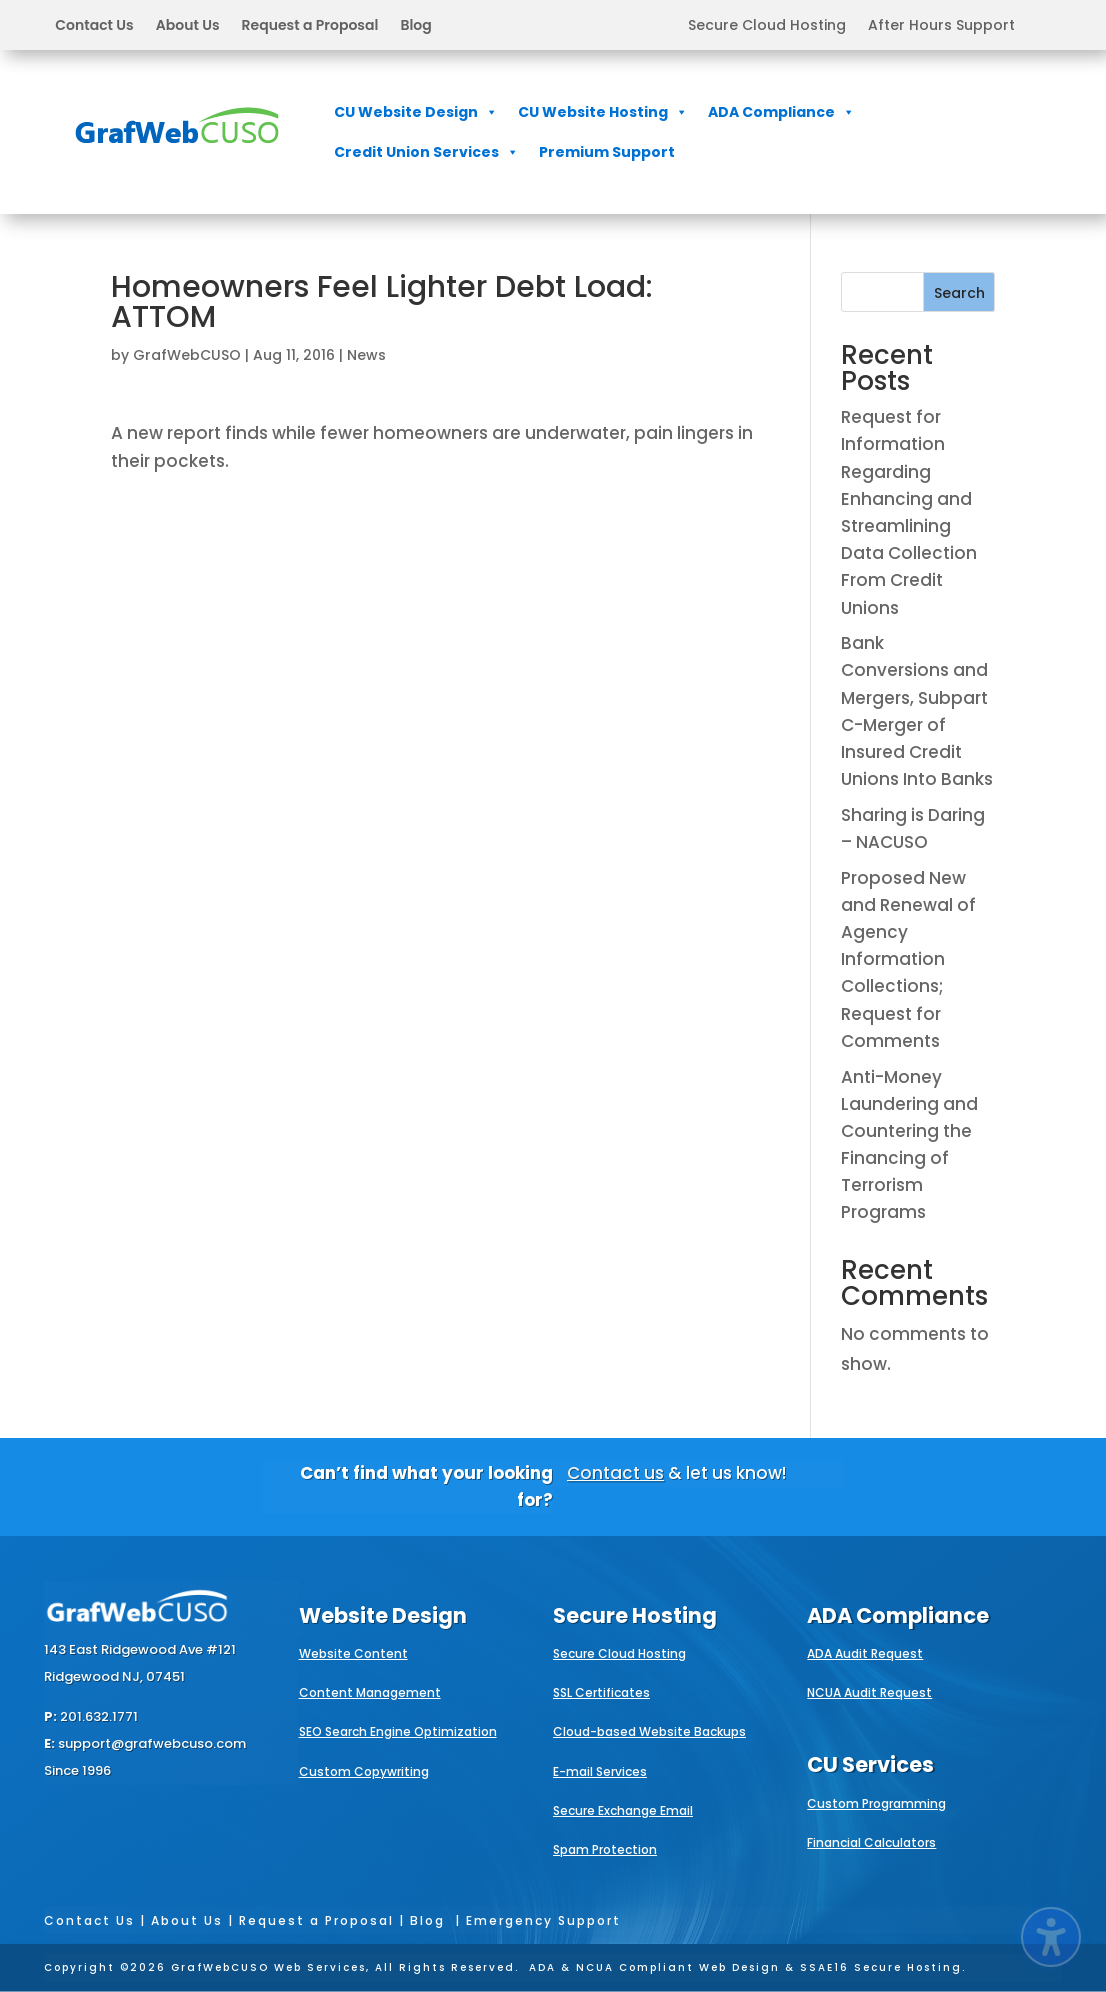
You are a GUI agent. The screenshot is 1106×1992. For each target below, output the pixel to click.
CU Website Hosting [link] (603, 112)
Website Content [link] (353, 1653)
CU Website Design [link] (416, 112)
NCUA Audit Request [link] (869, 1692)
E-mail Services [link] (600, 1771)
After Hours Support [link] (941, 26)
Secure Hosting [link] (635, 1615)
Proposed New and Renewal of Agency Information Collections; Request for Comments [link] (908, 959)
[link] (177, 157)
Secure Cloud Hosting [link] (767, 26)
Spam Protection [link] (605, 1849)
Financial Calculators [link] (871, 1842)
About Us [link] (188, 26)
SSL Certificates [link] (601, 1692)
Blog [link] (415, 26)
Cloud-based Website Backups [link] (649, 1731)
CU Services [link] (870, 1764)
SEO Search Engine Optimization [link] (398, 1731)
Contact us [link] (615, 1473)
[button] (243, 25)
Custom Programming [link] (876, 1803)
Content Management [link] (370, 1692)
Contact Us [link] (94, 26)
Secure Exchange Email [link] (623, 1810)
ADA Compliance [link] (781, 112)
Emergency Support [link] (543, 1920)
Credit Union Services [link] (426, 152)
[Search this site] (918, 292)
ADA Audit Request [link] (865, 1653)
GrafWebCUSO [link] (187, 355)
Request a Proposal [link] (310, 26)
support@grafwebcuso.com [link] (152, 1743)
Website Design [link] (383, 1615)
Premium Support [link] (607, 152)
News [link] (366, 355)
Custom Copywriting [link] (364, 1771)
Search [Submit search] (959, 293)
